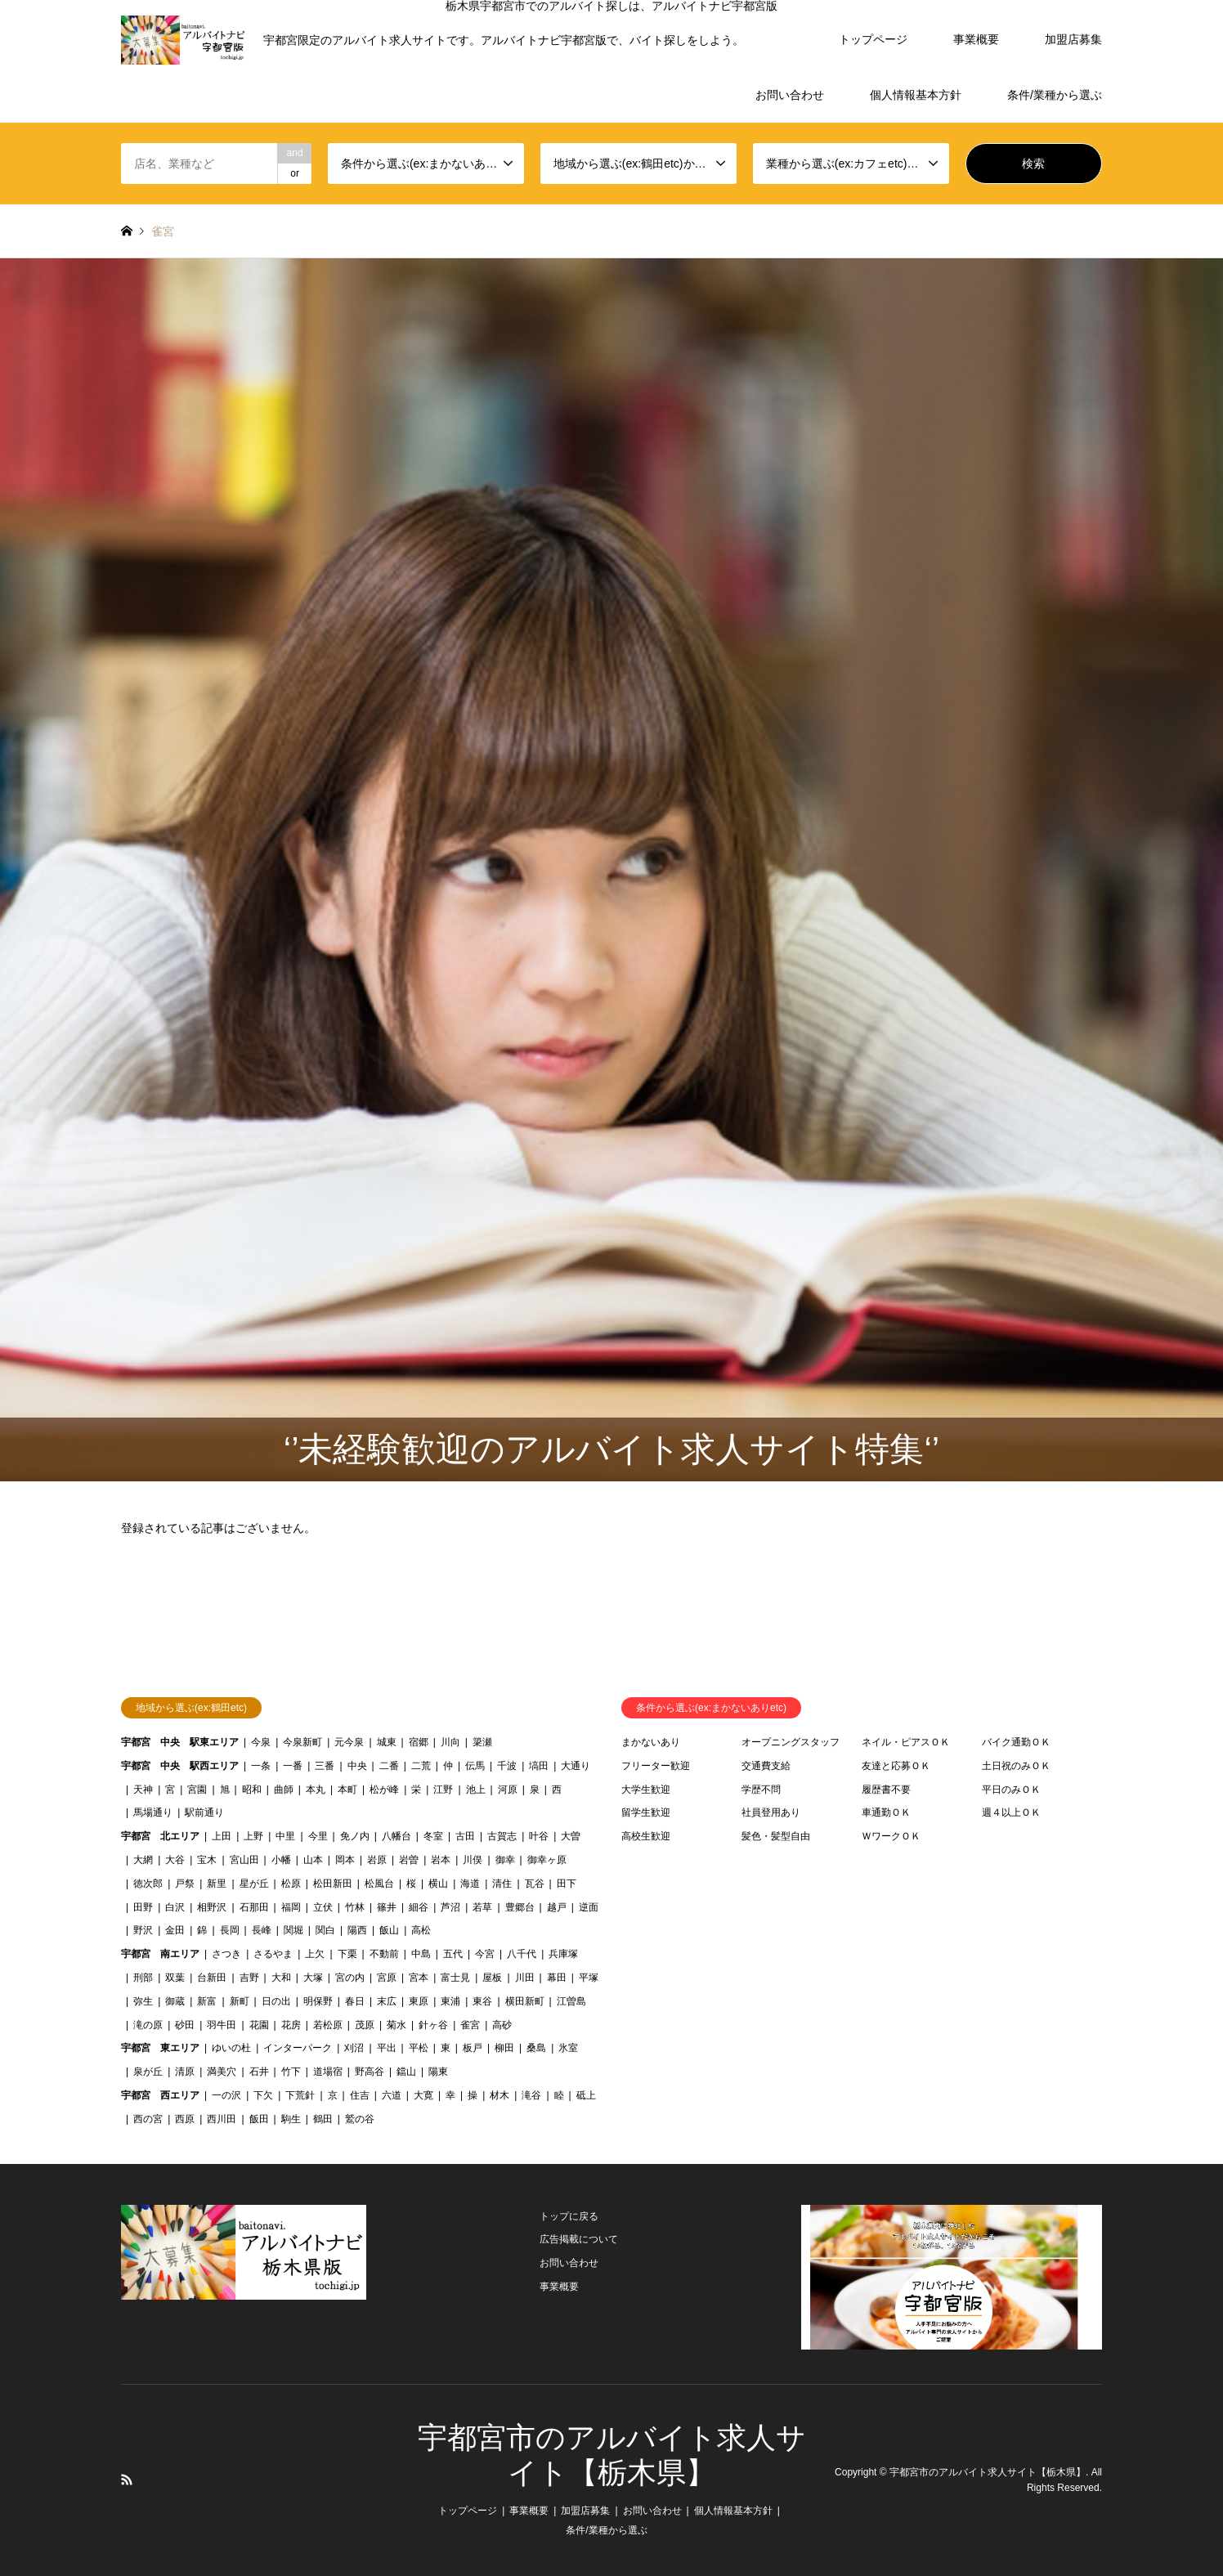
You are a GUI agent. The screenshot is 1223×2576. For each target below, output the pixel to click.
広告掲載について (579, 2239)
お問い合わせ (789, 94)
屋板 (492, 1977)
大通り (575, 1766)
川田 (525, 1977)
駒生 (291, 2119)
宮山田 (244, 1860)
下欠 (263, 2095)
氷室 (568, 2048)
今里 (318, 1836)
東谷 (482, 2001)
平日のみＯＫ (1011, 1789)
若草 (482, 1907)
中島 (421, 1954)
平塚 (588, 1977)
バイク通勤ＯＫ (1016, 1742)
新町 (239, 2001)
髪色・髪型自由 (775, 1836)
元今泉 (349, 1742)
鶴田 (323, 2119)
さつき (226, 1954)
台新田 (211, 1977)
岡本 (345, 1860)
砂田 (185, 2025)
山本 (313, 1860)
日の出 (276, 2001)
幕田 (557, 1977)
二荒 (421, 1766)
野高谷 (369, 2071)
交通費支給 (766, 1766)
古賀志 (502, 1836)
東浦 (450, 2001)
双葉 (175, 1977)
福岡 (291, 1907)
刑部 (143, 1977)
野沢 (143, 1930)
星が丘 (254, 1883)
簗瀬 (482, 1742)
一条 (261, 1766)
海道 (470, 1883)
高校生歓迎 (645, 1836)
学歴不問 (761, 1789)
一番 (292, 1766)
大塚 (313, 1977)
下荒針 (300, 2095)
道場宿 (328, 2071)
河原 (507, 1789)
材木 (499, 2095)
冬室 (433, 1836)
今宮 (485, 1954)
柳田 (504, 2048)
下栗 (347, 1954)
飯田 (259, 2119)
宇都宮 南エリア (160, 1954)
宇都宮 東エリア (160, 2048)
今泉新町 (302, 1742)
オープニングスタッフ (790, 1742)
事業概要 (976, 39)
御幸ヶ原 (547, 1860)
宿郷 (418, 1742)
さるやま (273, 1954)
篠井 (386, 1907)
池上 (476, 1789)
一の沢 (226, 2095)
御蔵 (175, 2001)
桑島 (536, 2048)
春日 (355, 2001)
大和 (281, 1977)
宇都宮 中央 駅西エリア (180, 1766)
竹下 (291, 2071)
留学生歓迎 (645, 1812)
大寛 (423, 2095)
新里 (216, 1883)
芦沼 (450, 1907)
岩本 (440, 1860)
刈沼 (354, 2048)
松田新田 (332, 1883)
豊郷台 (520, 1907)
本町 (347, 1789)
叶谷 (539, 1836)
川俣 (472, 1860)
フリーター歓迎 (655, 1766)
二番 (389, 1766)
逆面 (588, 1907)
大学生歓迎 (645, 1789)
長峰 (261, 1930)
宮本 (418, 1977)
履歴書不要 (886, 1789)
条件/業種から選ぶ (1054, 94)
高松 (421, 1930)
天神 (143, 1789)
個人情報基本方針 (915, 94)
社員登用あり (770, 1812)
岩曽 (409, 1860)
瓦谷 (534, 1883)
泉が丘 (148, 2071)
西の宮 (148, 2119)
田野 (143, 1907)
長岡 (230, 1930)
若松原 (328, 2025)
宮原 (386, 1977)
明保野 (318, 2001)
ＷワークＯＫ (891, 1836)
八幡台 (396, 1836)
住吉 (360, 2095)
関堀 (293, 1930)
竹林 (355, 1907)
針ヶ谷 (433, 2025)
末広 (386, 2001)
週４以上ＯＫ (1011, 1812)
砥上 (586, 2095)
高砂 (502, 2025)
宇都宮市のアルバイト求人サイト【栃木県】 (987, 2472)
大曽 (570, 1836)
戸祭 (185, 1883)
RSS (126, 2479)
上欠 (315, 1954)
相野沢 (211, 1907)
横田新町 (524, 2001)
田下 (566, 1883)
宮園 (197, 1789)
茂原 (364, 2025)
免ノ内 (355, 1836)
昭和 (252, 1789)
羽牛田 (221, 2025)
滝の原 (148, 2025)
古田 (465, 1836)
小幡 (281, 1860)
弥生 (143, 2001)
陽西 (357, 1930)
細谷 (418, 1907)
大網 (143, 1860)
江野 (443, 1789)
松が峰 (384, 1789)
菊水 (396, 2025)
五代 (453, 1954)
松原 (291, 1883)
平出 (386, 2048)
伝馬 (475, 1766)
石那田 (254, 1907)
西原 (185, 2119)
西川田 (221, 2119)
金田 (175, 1930)
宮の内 (350, 1977)
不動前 (384, 1954)
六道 (391, 2095)
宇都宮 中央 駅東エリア (180, 1742)
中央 (357, 1766)
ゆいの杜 (231, 2048)
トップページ (873, 39)
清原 (185, 2071)
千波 (507, 1766)
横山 (438, 1883)
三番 (324, 1766)
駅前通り (204, 1812)
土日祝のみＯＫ (1016, 1766)
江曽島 (571, 2001)
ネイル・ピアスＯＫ (906, 1742)
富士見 (455, 1977)
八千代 (521, 1954)
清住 (502, 1883)
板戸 (472, 2048)
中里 (285, 1836)
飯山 (389, 1930)
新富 (207, 2001)
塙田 (539, 1766)
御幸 (505, 1860)
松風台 (379, 1883)
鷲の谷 (359, 2119)
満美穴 (221, 2071)
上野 (253, 1836)
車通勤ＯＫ (886, 1812)
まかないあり (650, 1742)
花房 (291, 2025)
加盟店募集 (1073, 39)
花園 (259, 2025)
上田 (221, 1836)
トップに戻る (569, 2216)
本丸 (315, 1789)
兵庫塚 (563, 1954)
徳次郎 (148, 1883)
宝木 (207, 1860)
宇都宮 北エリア (160, 1836)
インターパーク (297, 2048)
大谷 (175, 1860)
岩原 (377, 1860)
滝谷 (531, 2095)
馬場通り (152, 1812)
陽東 (438, 2071)
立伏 (323, 1907)
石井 (259, 2071)
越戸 (557, 1907)
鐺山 (406, 2071)
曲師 (283, 1789)
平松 (418, 2048)
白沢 (175, 1907)
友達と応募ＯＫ (896, 1766)
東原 (418, 2001)
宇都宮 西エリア (160, 2095)
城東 (386, 1742)
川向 (450, 1742)
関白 (325, 1930)
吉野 (249, 1977)
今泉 (261, 1742)
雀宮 (470, 2025)
